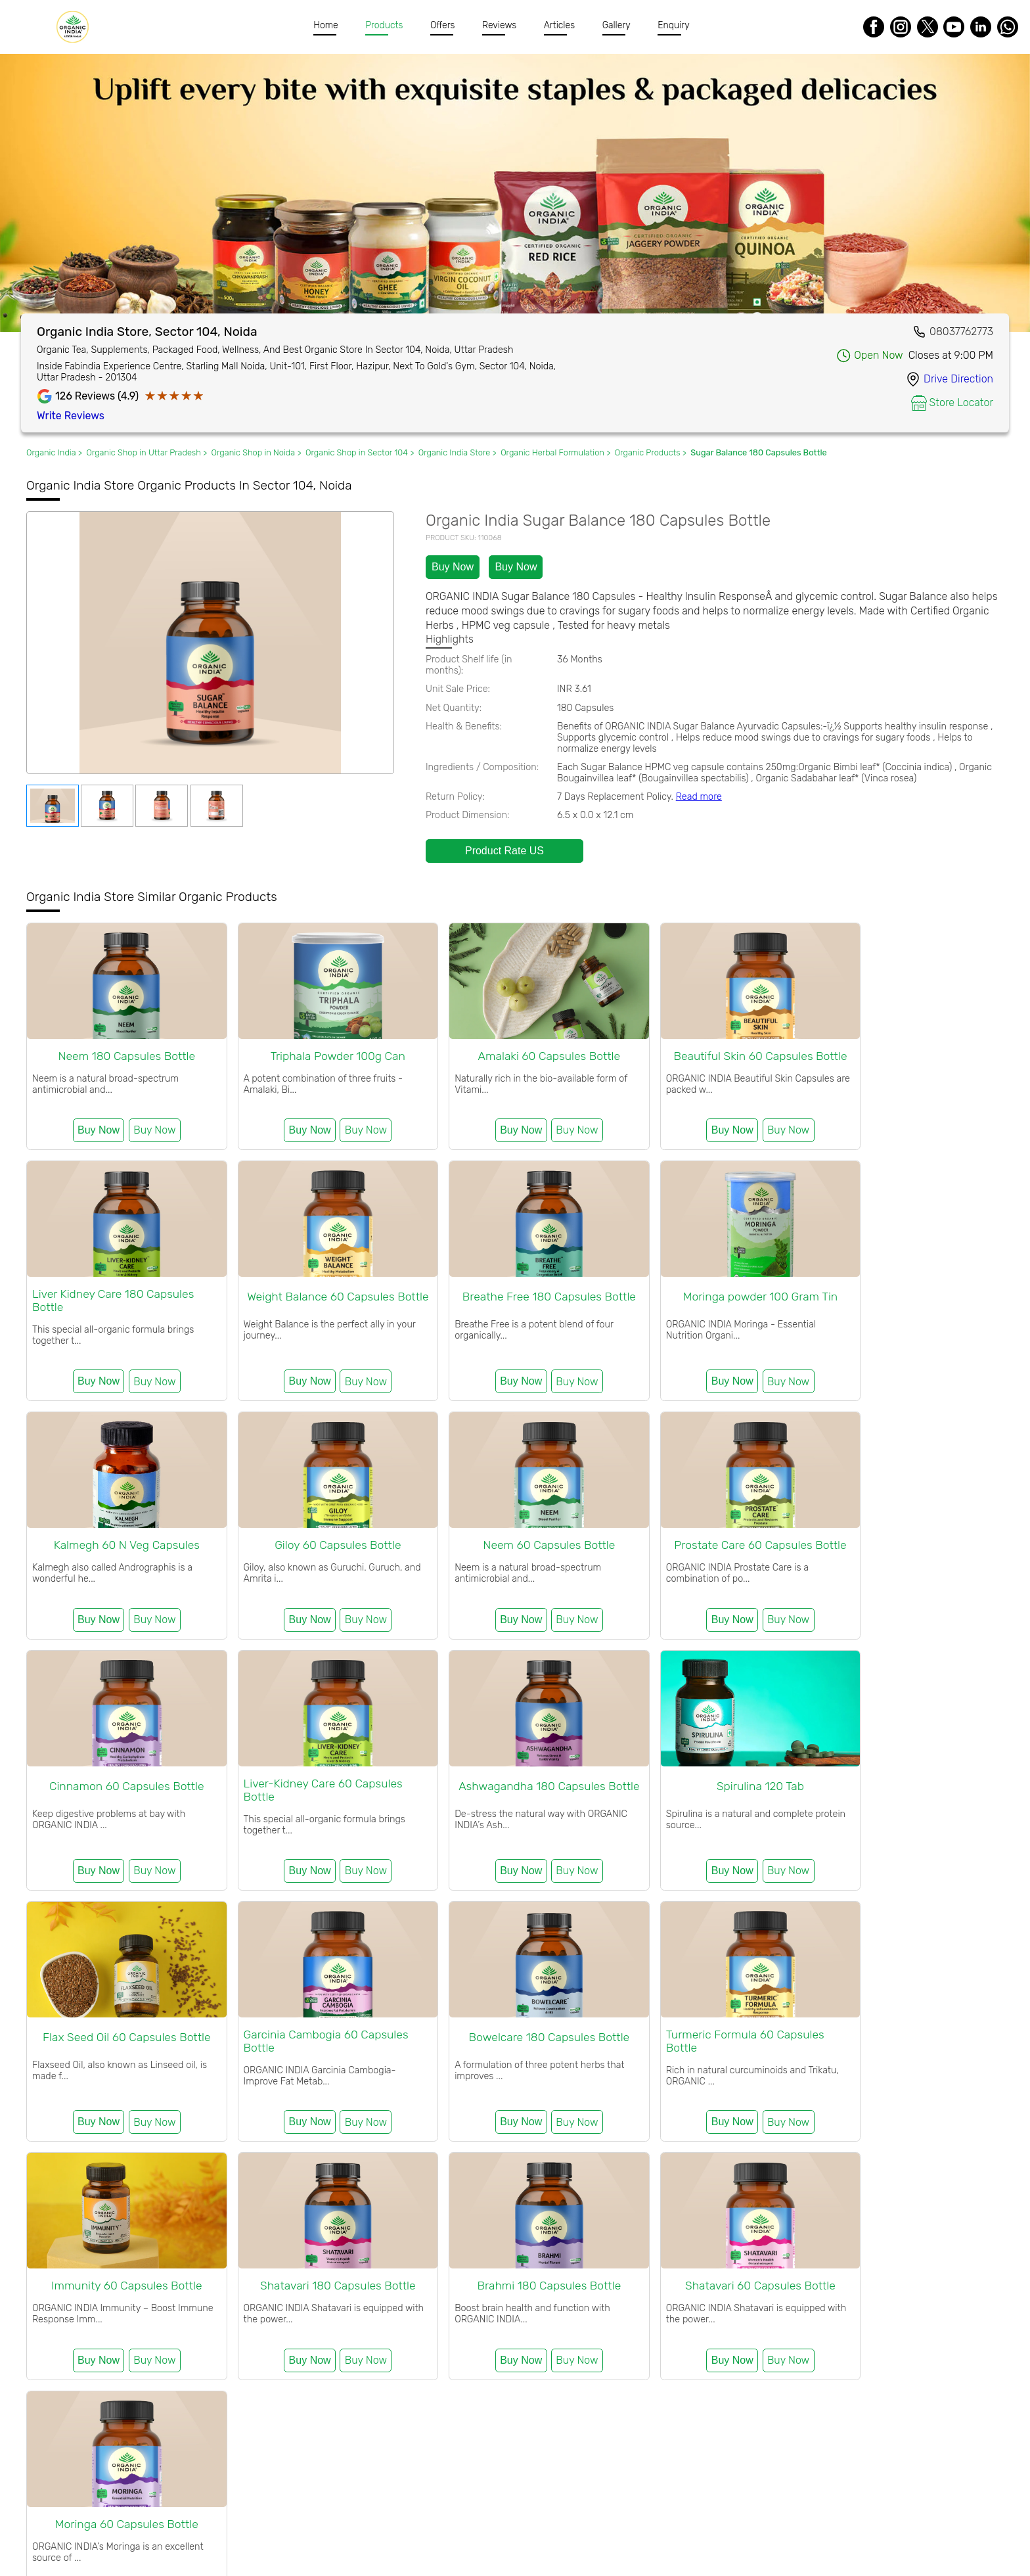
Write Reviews (70, 415)
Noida (555, 2340)
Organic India (106, 2285)
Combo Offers (219, 2232)
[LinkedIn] (981, 27)
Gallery (616, 25)
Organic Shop (164, 2340)
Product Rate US (504, 850)
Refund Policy (563, 2529)
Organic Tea (282, 2232)
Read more (699, 796)
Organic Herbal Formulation (503, 2232)
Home (326, 25)
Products (384, 25)
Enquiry (674, 25)
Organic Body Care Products (376, 2232)
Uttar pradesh (601, 2340)
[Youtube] (954, 27)
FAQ (511, 2529)
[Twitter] (927, 27)
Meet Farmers (461, 2529)
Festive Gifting (57, 2232)
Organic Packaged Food (620, 2232)
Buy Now (453, 566)
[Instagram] (900, 27)
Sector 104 (516, 2340)
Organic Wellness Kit (139, 2232)
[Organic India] (76, 27)
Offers (443, 25)
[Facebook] (873, 27)
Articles (559, 25)
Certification (392, 2529)
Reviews (500, 25)
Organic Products (381, 2340)
